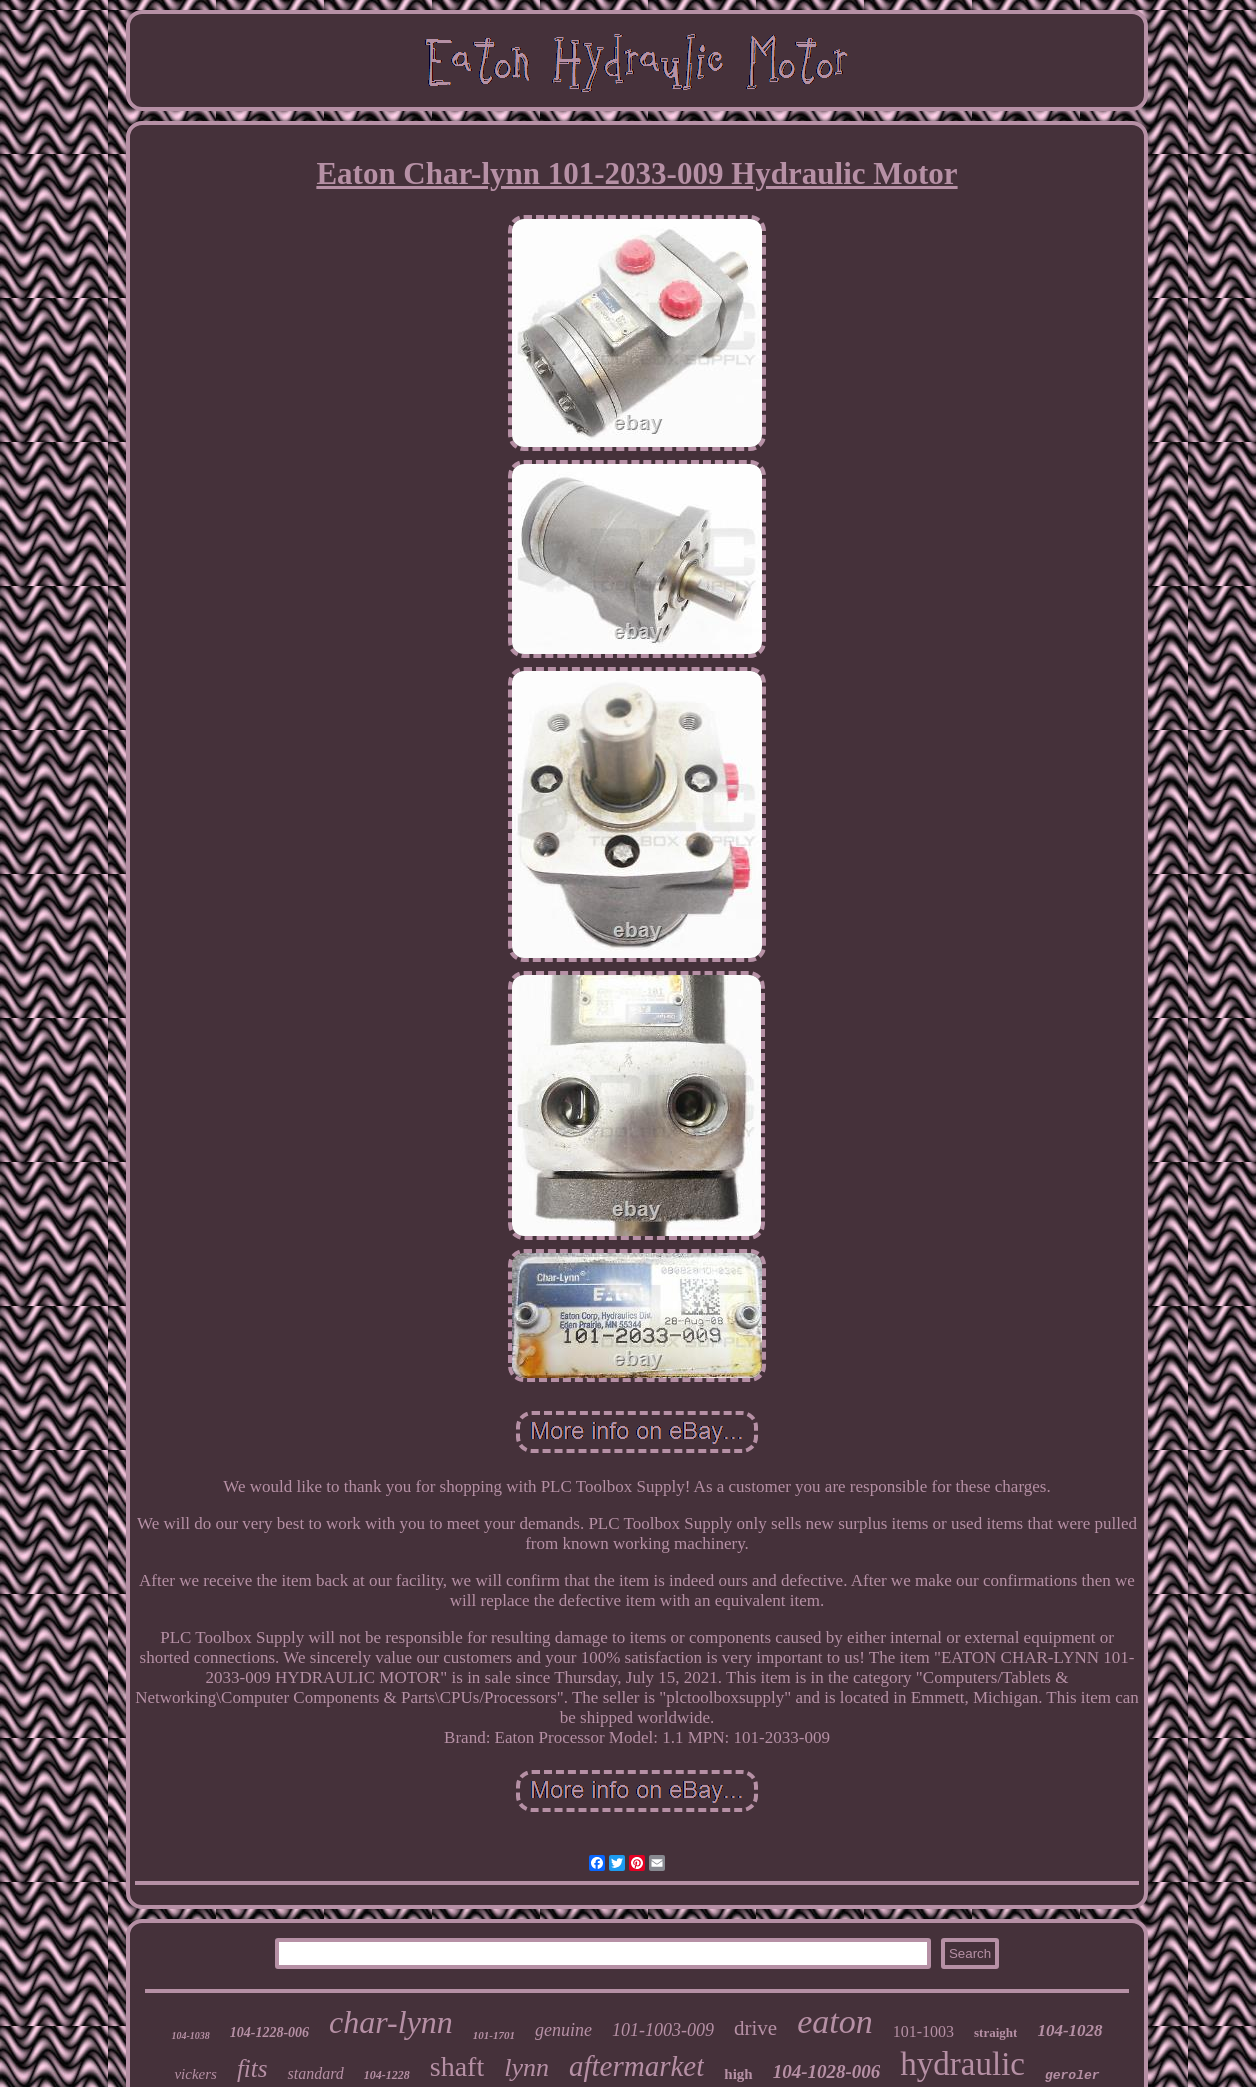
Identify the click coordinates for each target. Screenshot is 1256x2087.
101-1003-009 (663, 2030)
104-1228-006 (269, 2032)
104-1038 (190, 2035)
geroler (1072, 2075)
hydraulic (962, 2064)
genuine (563, 2030)
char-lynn (391, 2022)
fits (252, 2068)
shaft (457, 2066)
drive (755, 2028)
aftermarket (636, 2066)
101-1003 (923, 2031)
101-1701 (494, 2035)
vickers (195, 2074)
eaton (835, 2021)
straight (995, 2032)
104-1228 (387, 2075)
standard (315, 2073)
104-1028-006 (827, 2071)
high (738, 2074)
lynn (526, 2067)
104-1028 (1069, 2030)
